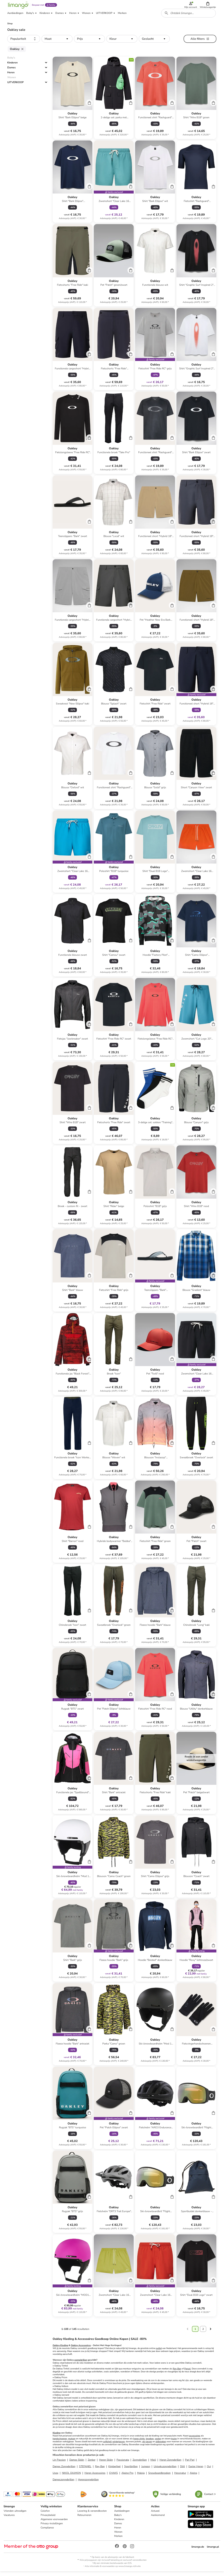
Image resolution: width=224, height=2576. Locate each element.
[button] (208, 5)
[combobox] (189, 16)
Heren (11, 76)
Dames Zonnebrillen (64, 2470)
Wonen (118, 2536)
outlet (159, 2351)
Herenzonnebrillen (88, 2483)
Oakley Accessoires (81, 2348)
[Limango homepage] (17, 5)
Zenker (91, 2463)
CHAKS (113, 2476)
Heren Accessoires (95, 2476)
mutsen (71, 2442)
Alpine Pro (127, 2476)
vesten (158, 2442)
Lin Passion (59, 2463)
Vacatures (9, 2519)
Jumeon (145, 2470)
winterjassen (118, 2445)
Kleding (56, 2436)
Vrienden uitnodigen (15, 2515)
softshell (107, 2445)
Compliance (47, 2531)
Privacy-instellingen (52, 2527)
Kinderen (12, 66)
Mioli (153, 2463)
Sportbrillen (131, 2470)
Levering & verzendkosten (92, 2515)
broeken (150, 2442)
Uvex (55, 2476)
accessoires (194, 2439)
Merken (118, 2540)
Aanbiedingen (122, 2515)
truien (174, 2442)
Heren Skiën (106, 2463)
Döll (182, 2470)
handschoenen (60, 2442)
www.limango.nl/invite (129, 2570)
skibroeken (161, 2445)
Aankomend (157, 2519)
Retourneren (85, 2519)
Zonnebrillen (140, 2463)
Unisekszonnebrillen (165, 2470)
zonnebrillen (80, 2363)
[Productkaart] (73, 101)
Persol (187, 2372)
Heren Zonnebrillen (170, 2463)
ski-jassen (147, 2445)
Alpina (193, 2476)
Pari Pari (189, 2463)
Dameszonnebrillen (63, 2483)
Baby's (118, 2519)
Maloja (141, 2476)
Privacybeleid (48, 2519)
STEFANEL (85, 2470)
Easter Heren (195, 2470)
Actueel (155, 2515)
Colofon (45, 2515)
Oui (209, 2470)
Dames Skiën (76, 2463)
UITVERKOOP (15, 85)
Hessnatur (180, 2476)
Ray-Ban (177, 2372)
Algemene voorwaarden (54, 2523)
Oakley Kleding (60, 2348)
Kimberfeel (114, 2470)
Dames (11, 71)
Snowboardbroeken (159, 2476)
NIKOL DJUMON (71, 2476)
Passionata (123, 2463)
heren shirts (139, 2442)
